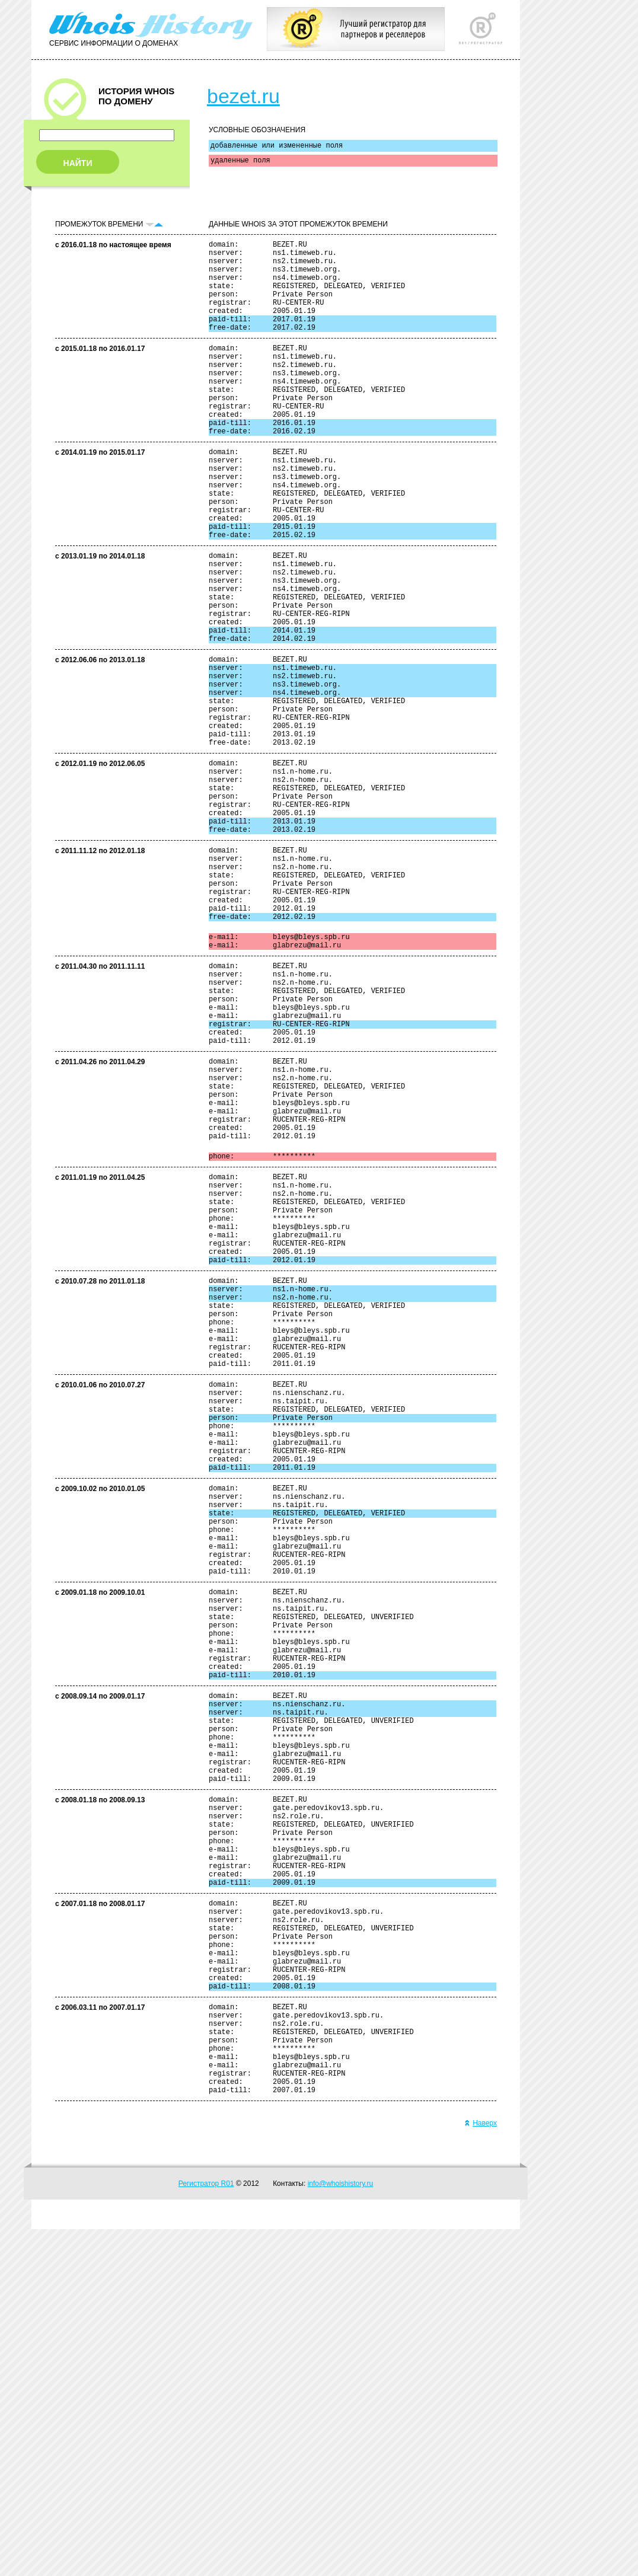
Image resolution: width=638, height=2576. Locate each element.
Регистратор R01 (206, 2530)
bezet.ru (243, 96)
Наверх (480, 2470)
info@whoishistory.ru (341, 2530)
